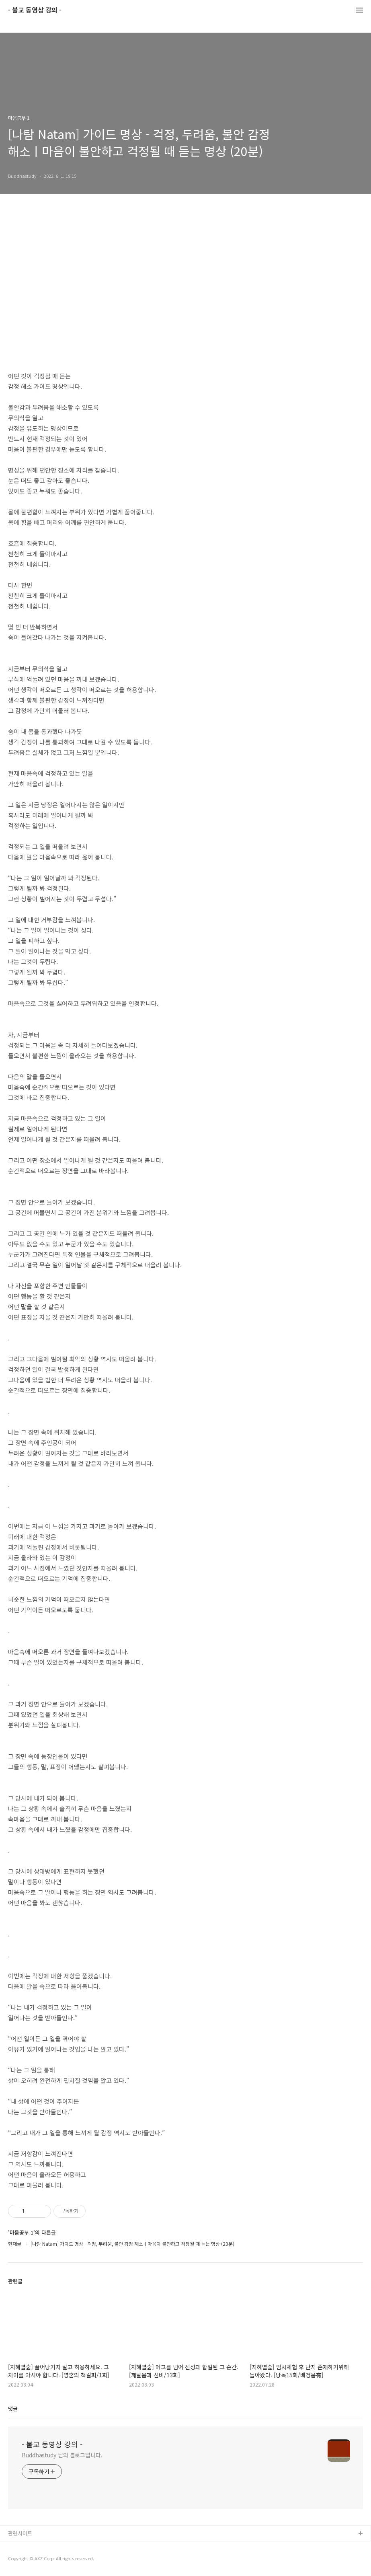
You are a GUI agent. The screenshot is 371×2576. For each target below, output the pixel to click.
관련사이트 (20, 2533)
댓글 (13, 2408)
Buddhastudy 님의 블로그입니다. (62, 2455)
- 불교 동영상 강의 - (34, 10)
